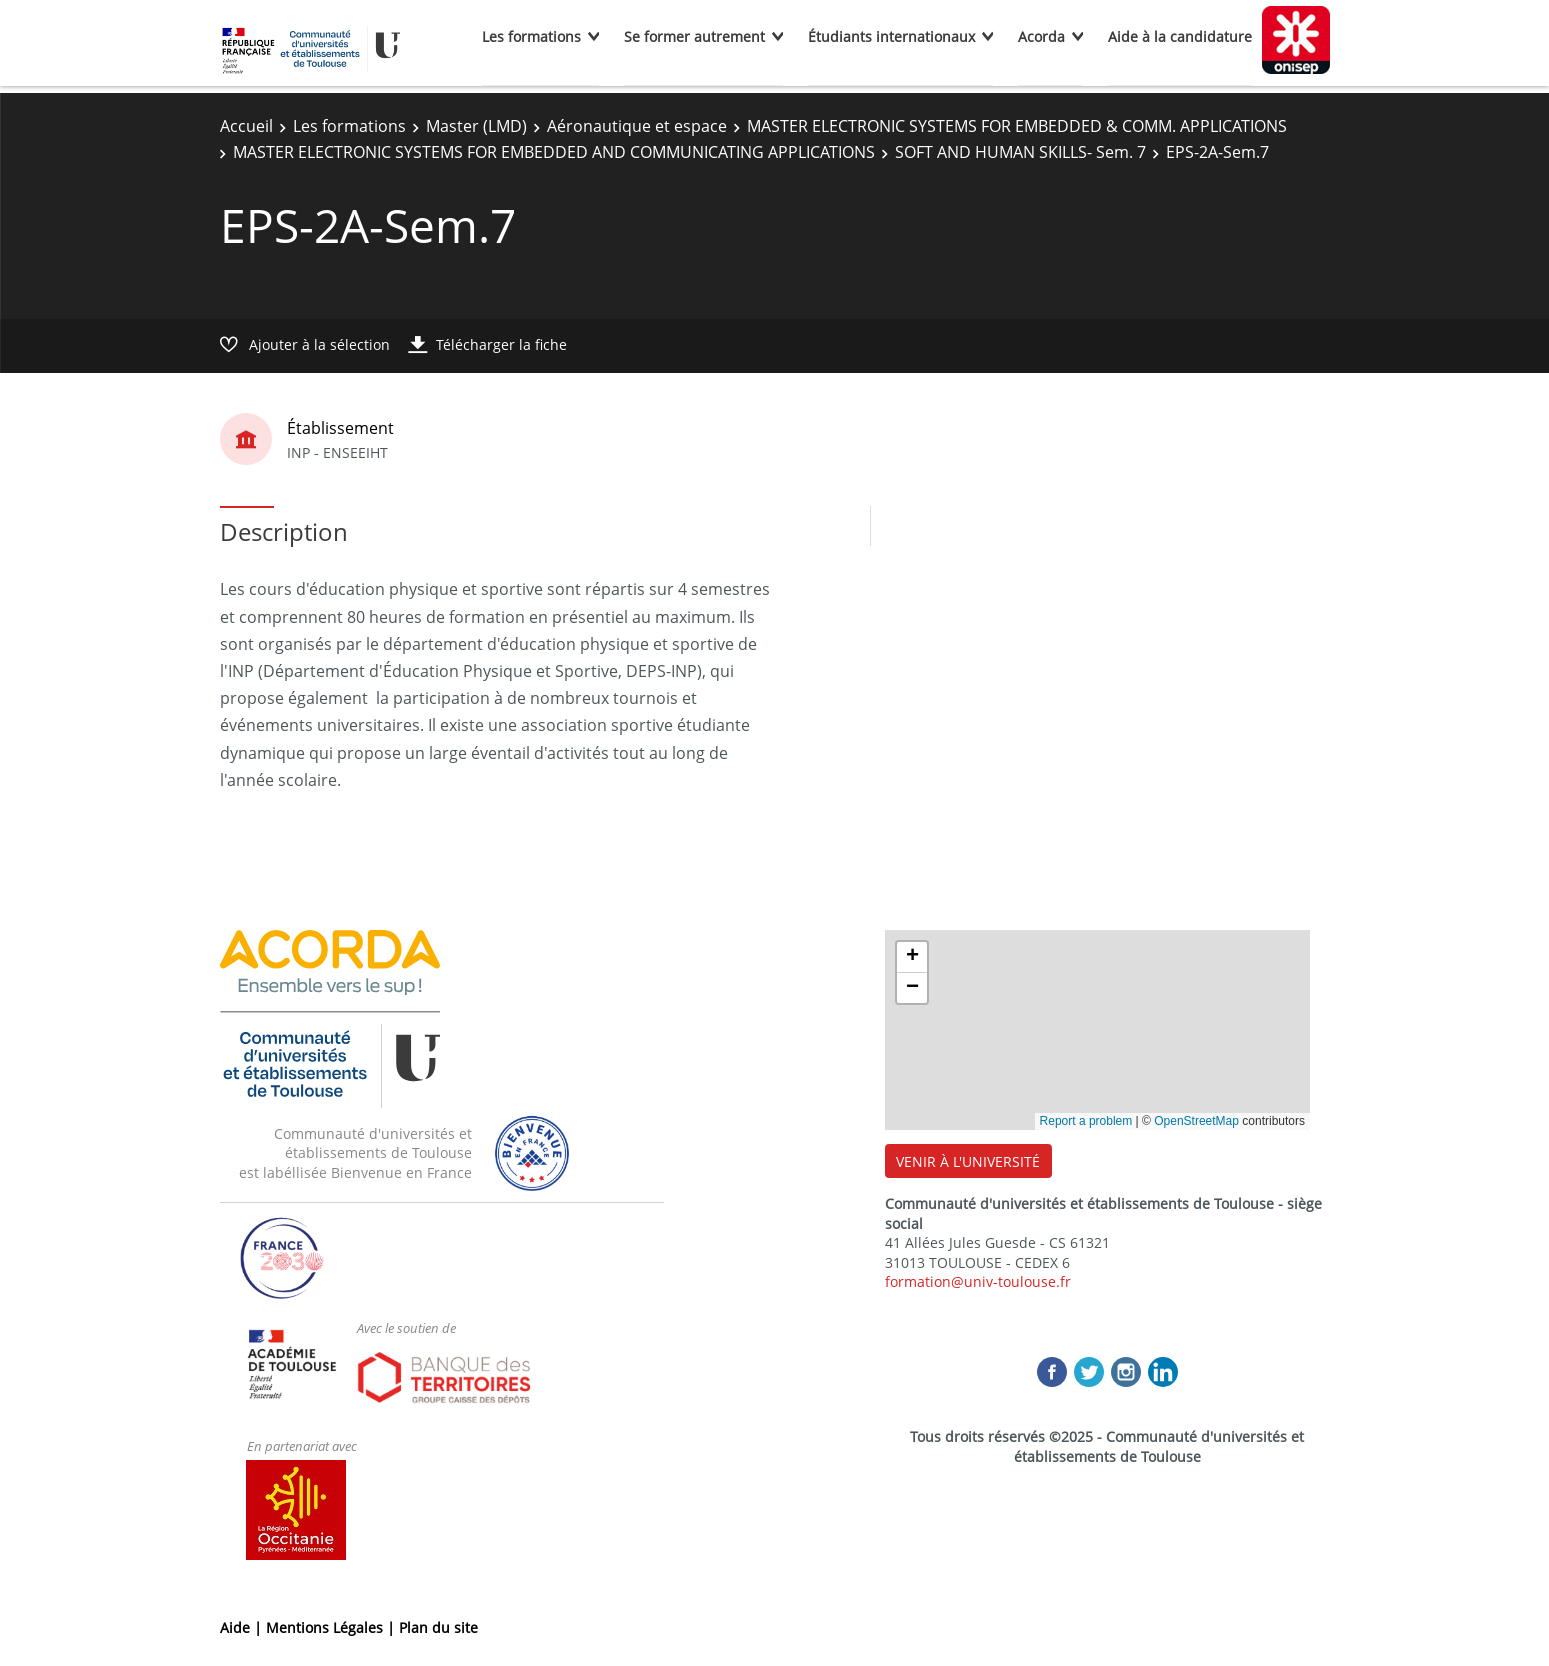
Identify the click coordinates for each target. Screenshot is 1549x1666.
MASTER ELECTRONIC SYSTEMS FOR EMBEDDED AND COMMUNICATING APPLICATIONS (554, 152)
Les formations (531, 36)
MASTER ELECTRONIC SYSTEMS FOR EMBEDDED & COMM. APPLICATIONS (1017, 126)
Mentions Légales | (332, 1627)
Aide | (243, 1627)
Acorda (1041, 36)
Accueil (246, 126)
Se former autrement (694, 36)
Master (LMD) (476, 126)
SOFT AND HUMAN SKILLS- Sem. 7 (1020, 152)
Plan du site (438, 1627)
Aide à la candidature (1180, 36)
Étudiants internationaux (891, 36)
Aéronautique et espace (637, 126)
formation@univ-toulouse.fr (978, 1281)
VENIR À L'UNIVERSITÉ (968, 1161)
